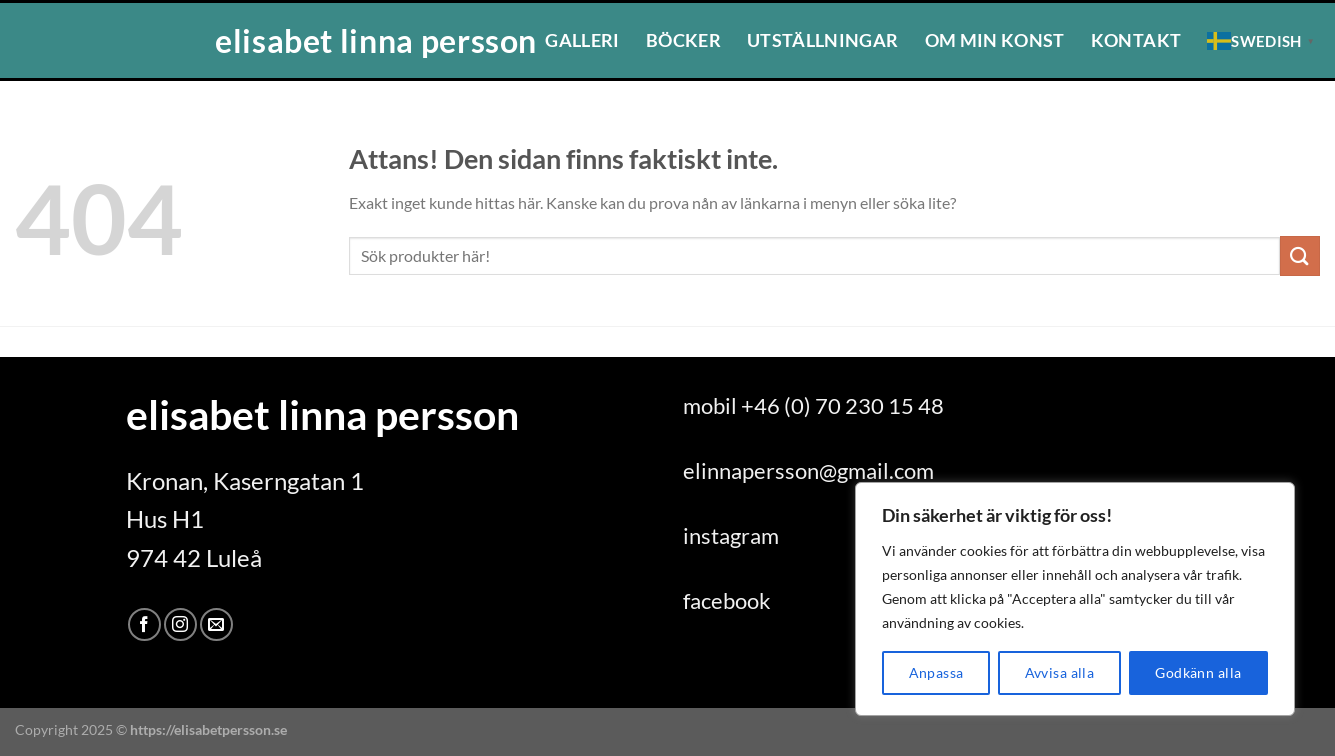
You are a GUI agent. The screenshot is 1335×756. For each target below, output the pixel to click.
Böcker (683, 40)
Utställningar (823, 40)
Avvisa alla (1060, 672)
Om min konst (995, 40)
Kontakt (1136, 40)
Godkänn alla (1198, 672)
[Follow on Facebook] (144, 624)
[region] (1075, 599)
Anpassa (936, 672)
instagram (731, 535)
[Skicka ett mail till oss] (216, 624)
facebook (727, 600)
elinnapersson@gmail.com (808, 470)
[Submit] (1300, 255)
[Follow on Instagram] (180, 624)
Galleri (582, 40)
